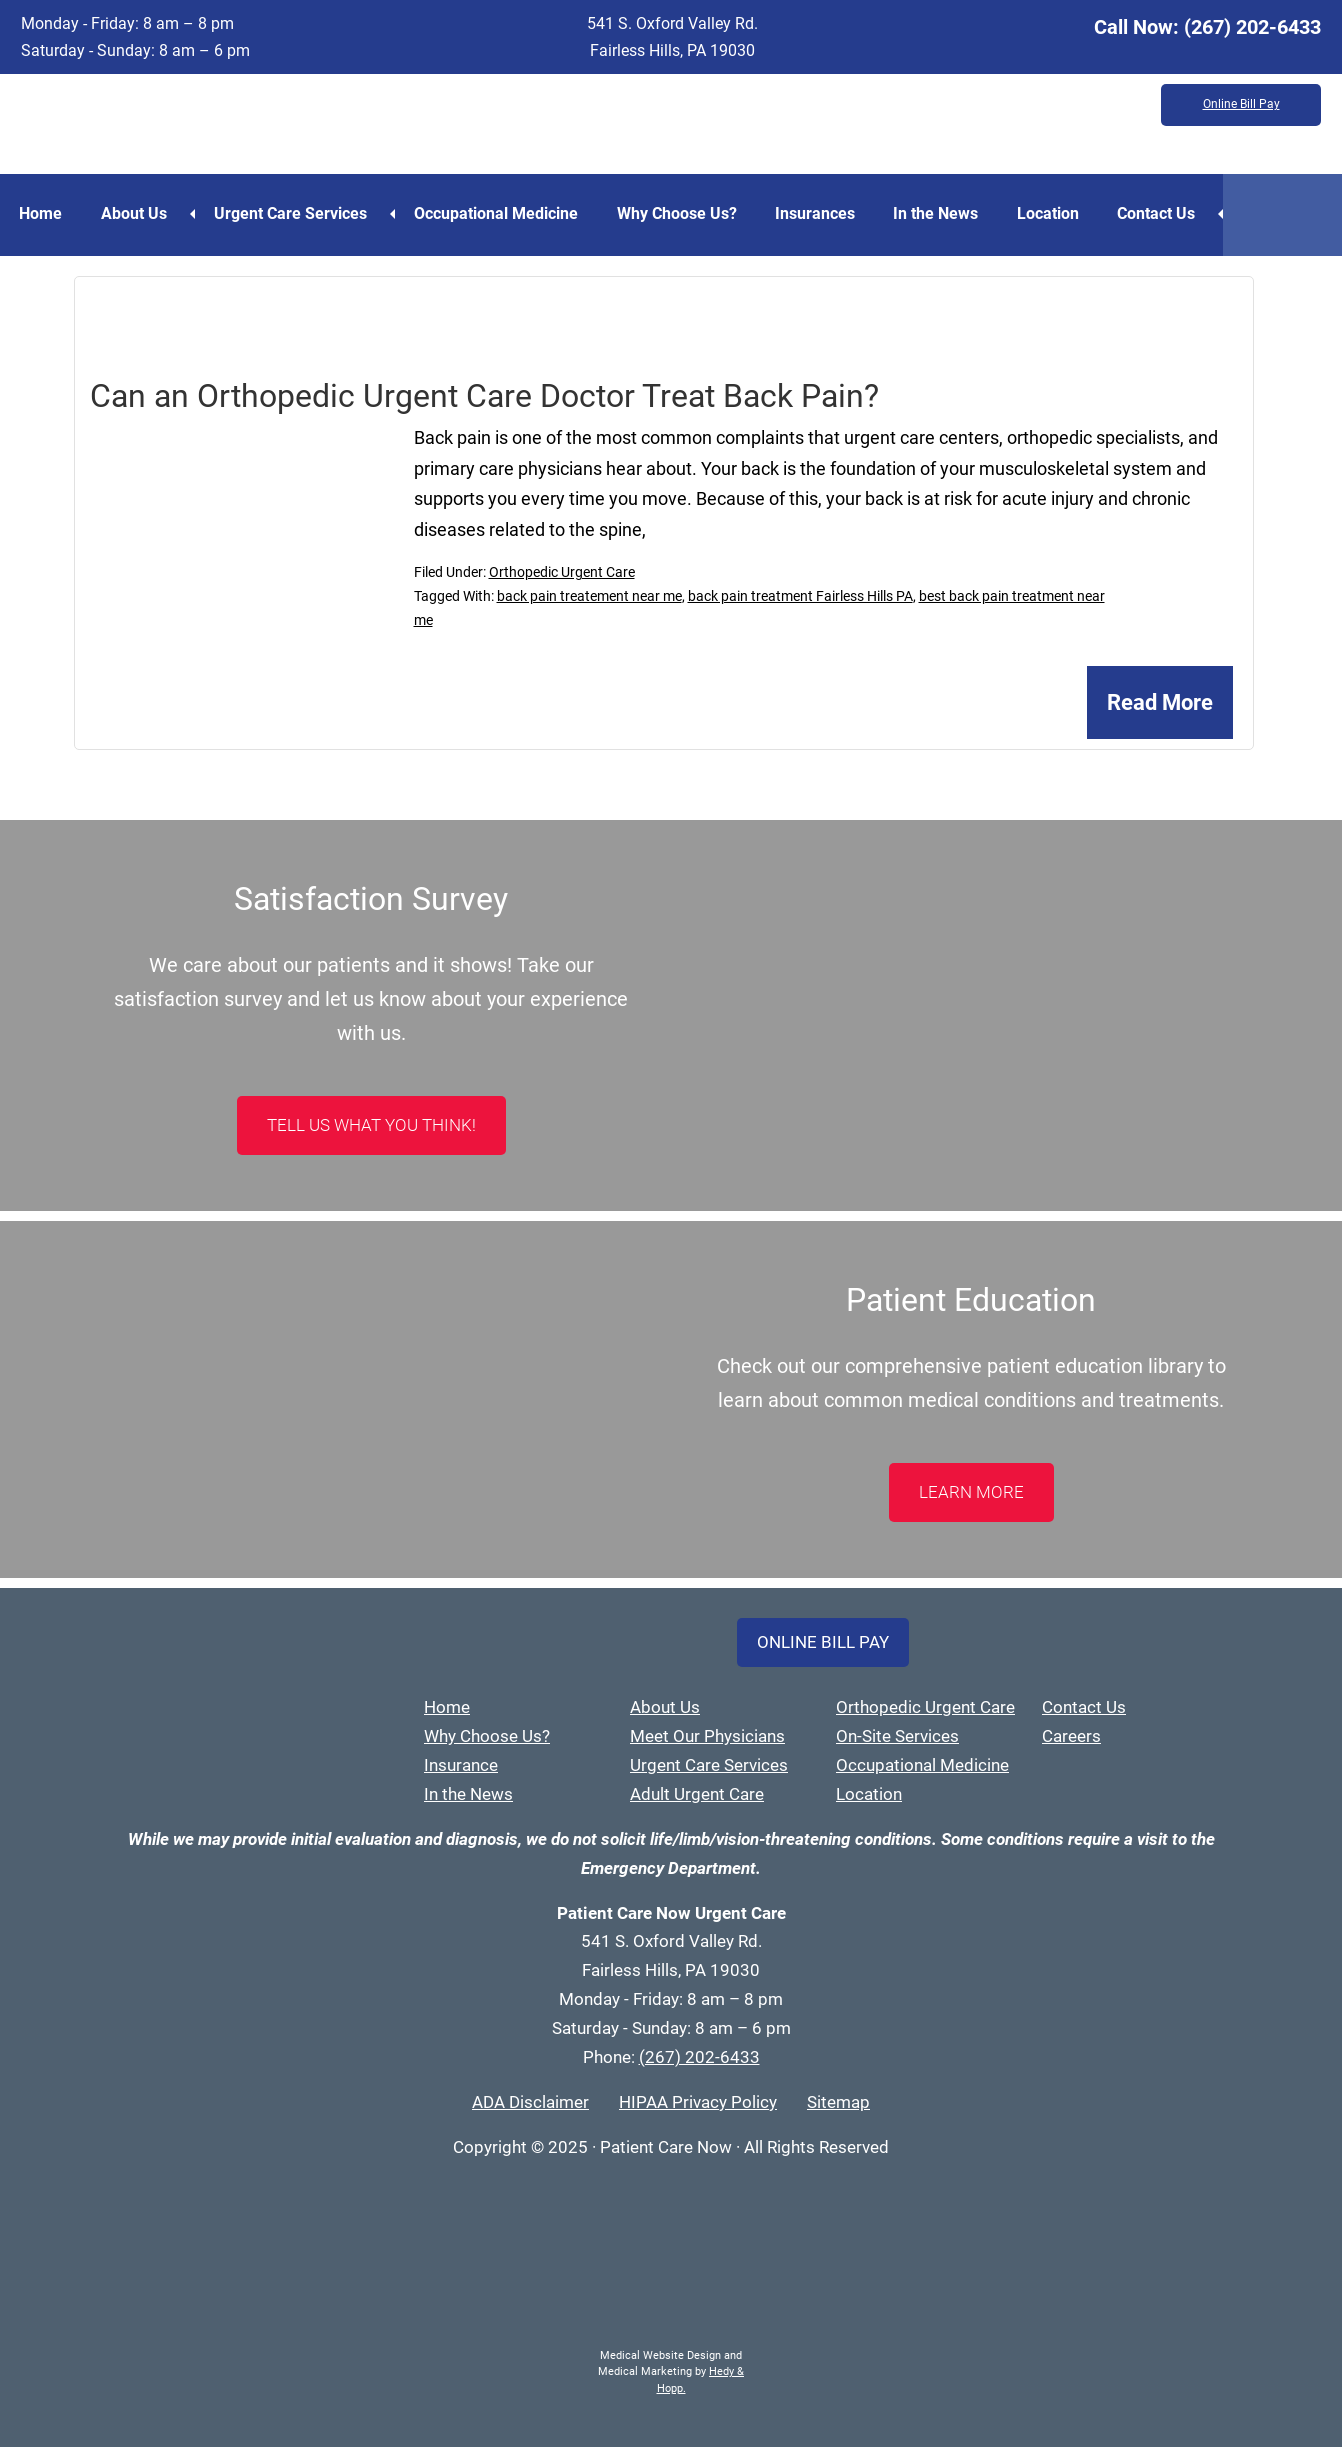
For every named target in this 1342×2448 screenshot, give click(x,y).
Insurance (461, 1766)
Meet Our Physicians (707, 1737)
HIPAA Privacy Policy (698, 2103)
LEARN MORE (971, 1493)
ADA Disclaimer (530, 2103)
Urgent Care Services (293, 213)
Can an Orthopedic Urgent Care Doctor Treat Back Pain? (484, 396)
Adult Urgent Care (697, 1795)
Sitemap (838, 2103)
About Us (136, 213)
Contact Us (1169, 213)
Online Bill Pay (1241, 105)
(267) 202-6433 (1252, 27)
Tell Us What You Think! (371, 1126)
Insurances (823, 213)
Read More (1160, 703)
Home (41, 213)
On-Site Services (897, 1737)
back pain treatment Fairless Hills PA (800, 597)
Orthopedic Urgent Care (562, 573)
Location (1059, 213)
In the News (945, 213)
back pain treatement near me (589, 597)
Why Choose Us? (683, 213)
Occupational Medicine (501, 213)
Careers (1071, 1737)
